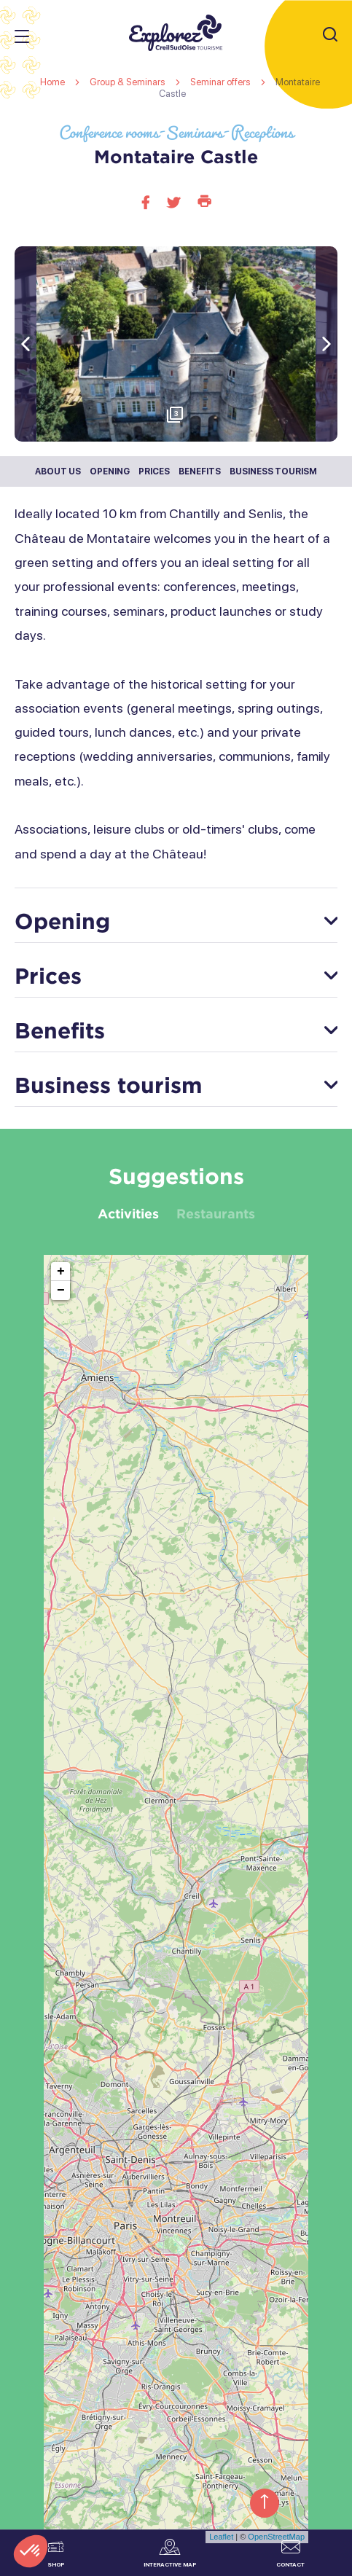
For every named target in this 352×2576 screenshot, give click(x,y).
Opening (110, 471)
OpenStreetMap (276, 2536)
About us (58, 471)
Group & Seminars (129, 82)
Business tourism (273, 471)
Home (52, 82)
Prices (154, 471)
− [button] (61, 1290)
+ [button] (61, 1271)
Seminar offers (221, 82)
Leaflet (221, 2536)
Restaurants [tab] (215, 1213)
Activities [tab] (128, 1213)
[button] (326, 344)
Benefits (200, 471)
